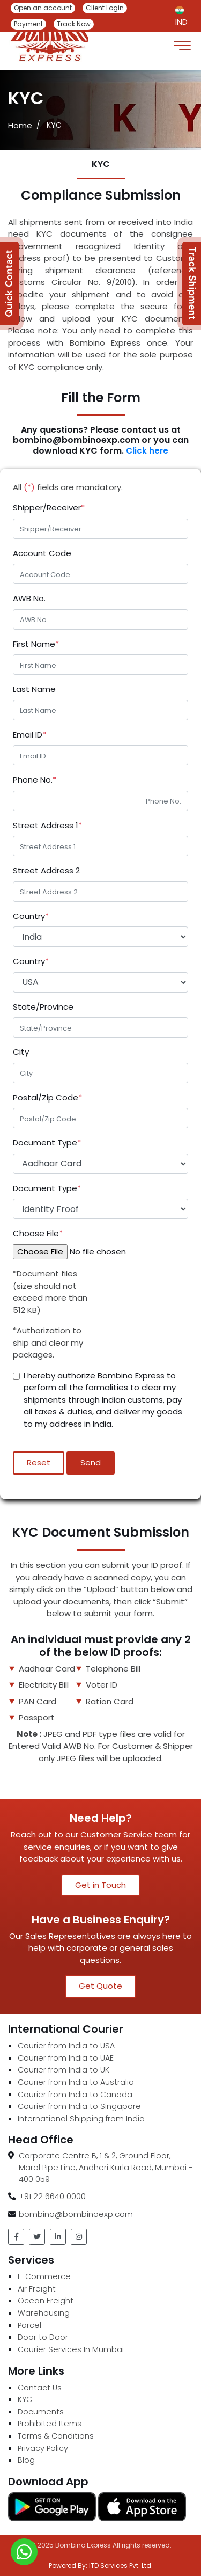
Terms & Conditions (56, 2436)
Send (90, 1462)
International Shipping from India (81, 2118)
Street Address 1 (47, 825)
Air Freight (37, 2288)
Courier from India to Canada (75, 2094)
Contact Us (40, 2387)
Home (20, 125)
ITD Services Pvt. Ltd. (121, 2565)
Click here (146, 450)
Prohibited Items (49, 2423)
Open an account (43, 7)
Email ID (29, 734)
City (21, 1051)
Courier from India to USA (66, 2045)
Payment (28, 23)
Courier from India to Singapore (79, 2106)
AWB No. (29, 598)
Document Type (47, 1142)
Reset (38, 1462)
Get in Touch (100, 1885)
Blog (26, 2460)
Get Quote (100, 1985)
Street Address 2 (46, 870)
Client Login (105, 7)
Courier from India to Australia (76, 2082)
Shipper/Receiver (49, 507)
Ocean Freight (45, 2300)
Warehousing (44, 2313)
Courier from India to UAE (66, 2058)
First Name (36, 644)
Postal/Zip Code (47, 1097)
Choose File (38, 1233)
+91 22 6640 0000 (52, 2196)
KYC (25, 2399)
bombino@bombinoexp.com (76, 2214)
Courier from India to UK (63, 2069)
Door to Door (43, 2337)
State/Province (43, 1006)
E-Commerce (44, 2276)
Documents (41, 2411)
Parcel (29, 2325)
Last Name (34, 689)
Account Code (42, 553)
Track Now (74, 23)
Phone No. (34, 779)
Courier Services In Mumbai (71, 2349)
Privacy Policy (43, 2448)
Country (31, 916)
